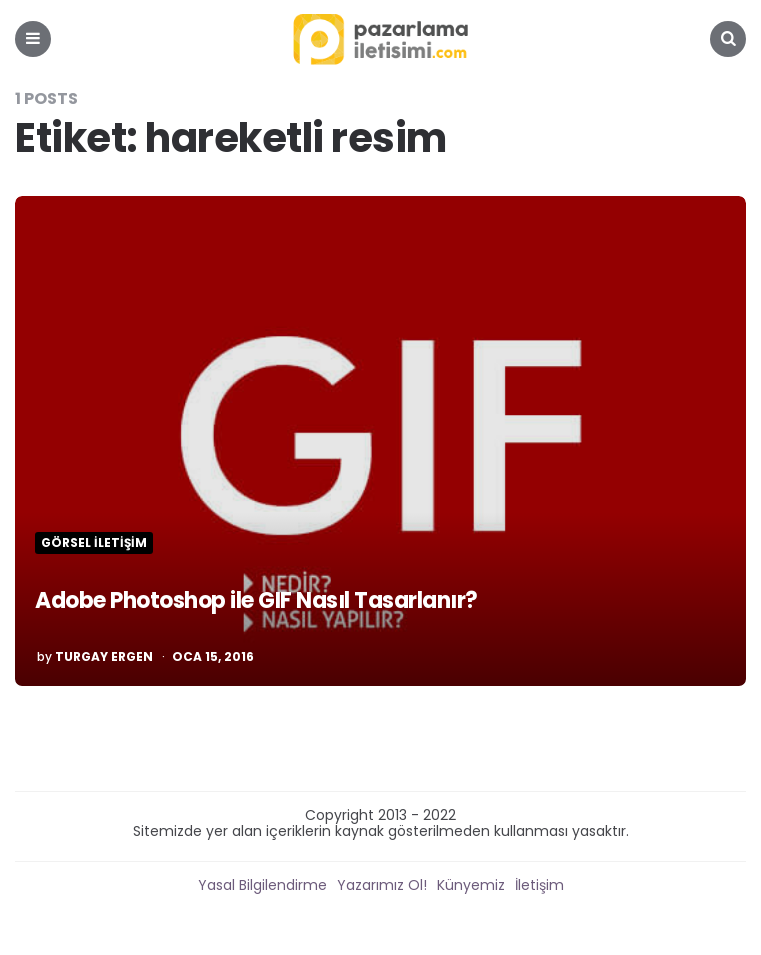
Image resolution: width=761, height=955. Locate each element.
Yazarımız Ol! (382, 885)
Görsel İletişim (94, 543)
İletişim (539, 885)
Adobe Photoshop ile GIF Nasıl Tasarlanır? (256, 600)
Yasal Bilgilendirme (262, 885)
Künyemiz (471, 885)
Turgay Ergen (104, 657)
